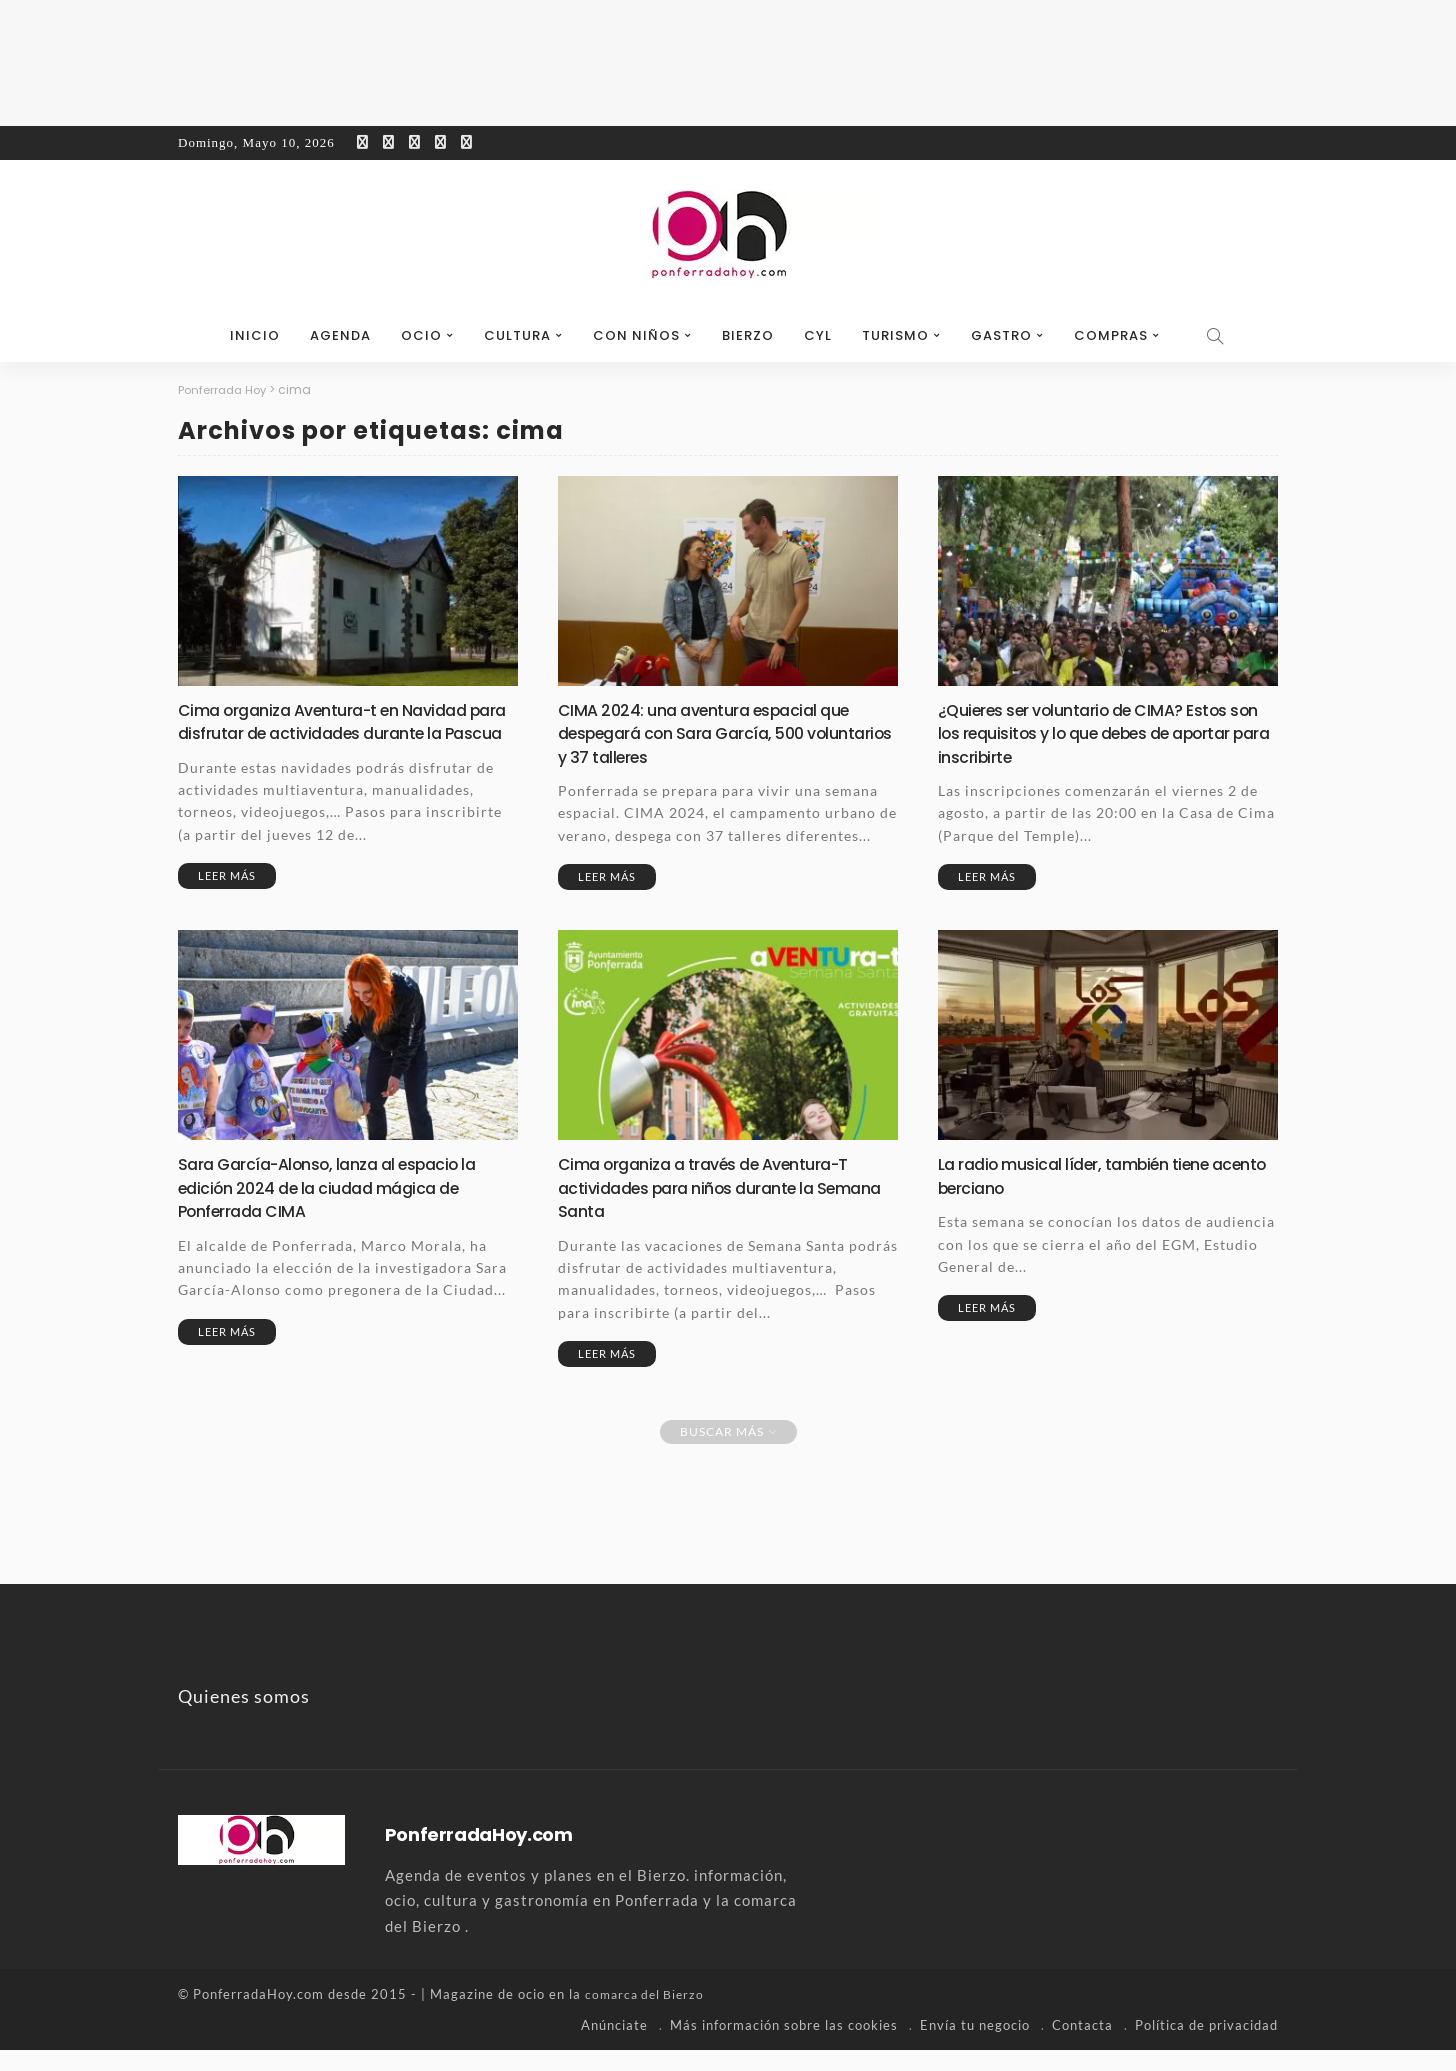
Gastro (1001, 335)
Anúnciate (614, 2046)
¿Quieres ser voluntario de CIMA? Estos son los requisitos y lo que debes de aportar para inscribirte (1098, 733)
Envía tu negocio (975, 2046)
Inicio (255, 335)
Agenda (340, 335)
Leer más (227, 898)
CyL (818, 335)
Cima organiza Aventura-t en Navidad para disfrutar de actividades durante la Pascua (343, 733)
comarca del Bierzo (648, 2016)
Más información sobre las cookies (784, 2046)
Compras (1111, 335)
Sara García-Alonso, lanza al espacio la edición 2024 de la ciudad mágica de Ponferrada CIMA (341, 1209)
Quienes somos (244, 1718)
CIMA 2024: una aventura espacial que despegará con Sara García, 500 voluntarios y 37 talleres (716, 733)
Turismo (895, 335)
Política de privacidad (1206, 2046)
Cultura (517, 335)
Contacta (1082, 2046)
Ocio (421, 335)
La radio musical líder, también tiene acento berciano (1086, 1197)
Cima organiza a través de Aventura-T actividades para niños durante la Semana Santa (718, 1209)
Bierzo (748, 335)
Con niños (636, 335)
